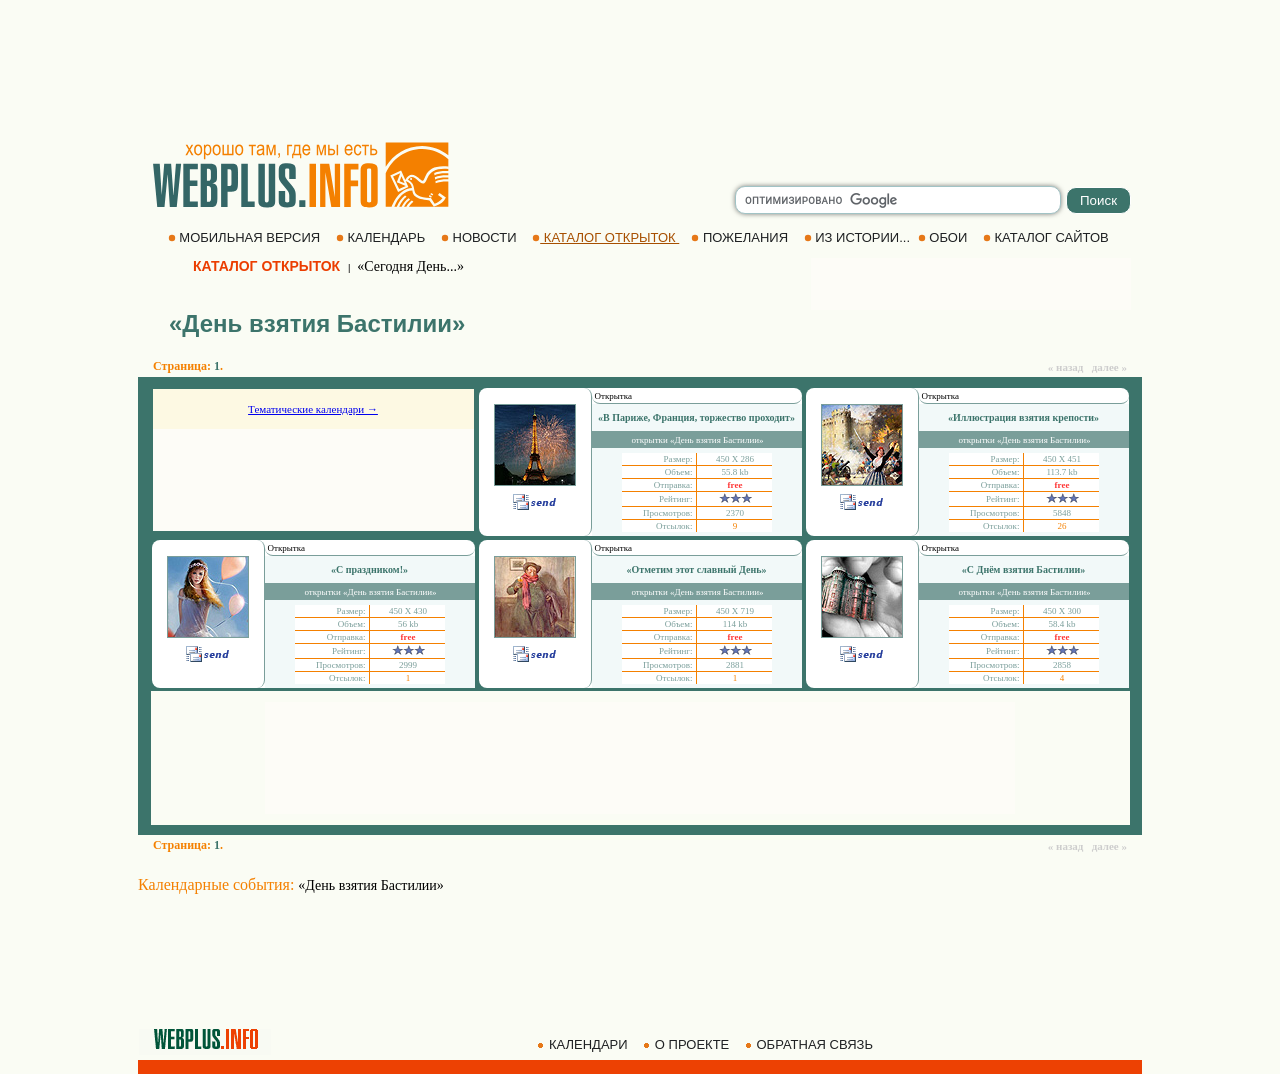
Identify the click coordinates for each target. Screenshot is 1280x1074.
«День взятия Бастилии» (371, 885)
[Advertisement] (640, 70)
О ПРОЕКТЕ (688, 1044)
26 (1062, 526)
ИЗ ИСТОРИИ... (859, 237)
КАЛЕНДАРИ (584, 1044)
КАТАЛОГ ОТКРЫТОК (605, 237)
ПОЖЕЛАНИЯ (741, 237)
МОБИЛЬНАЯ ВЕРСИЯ (246, 237)
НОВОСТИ (480, 237)
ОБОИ (944, 237)
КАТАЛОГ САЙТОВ (1047, 237)
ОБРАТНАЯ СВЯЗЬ (811, 1044)
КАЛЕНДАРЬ (382, 237)
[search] (898, 200)
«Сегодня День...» (410, 266)
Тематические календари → (313, 409)
